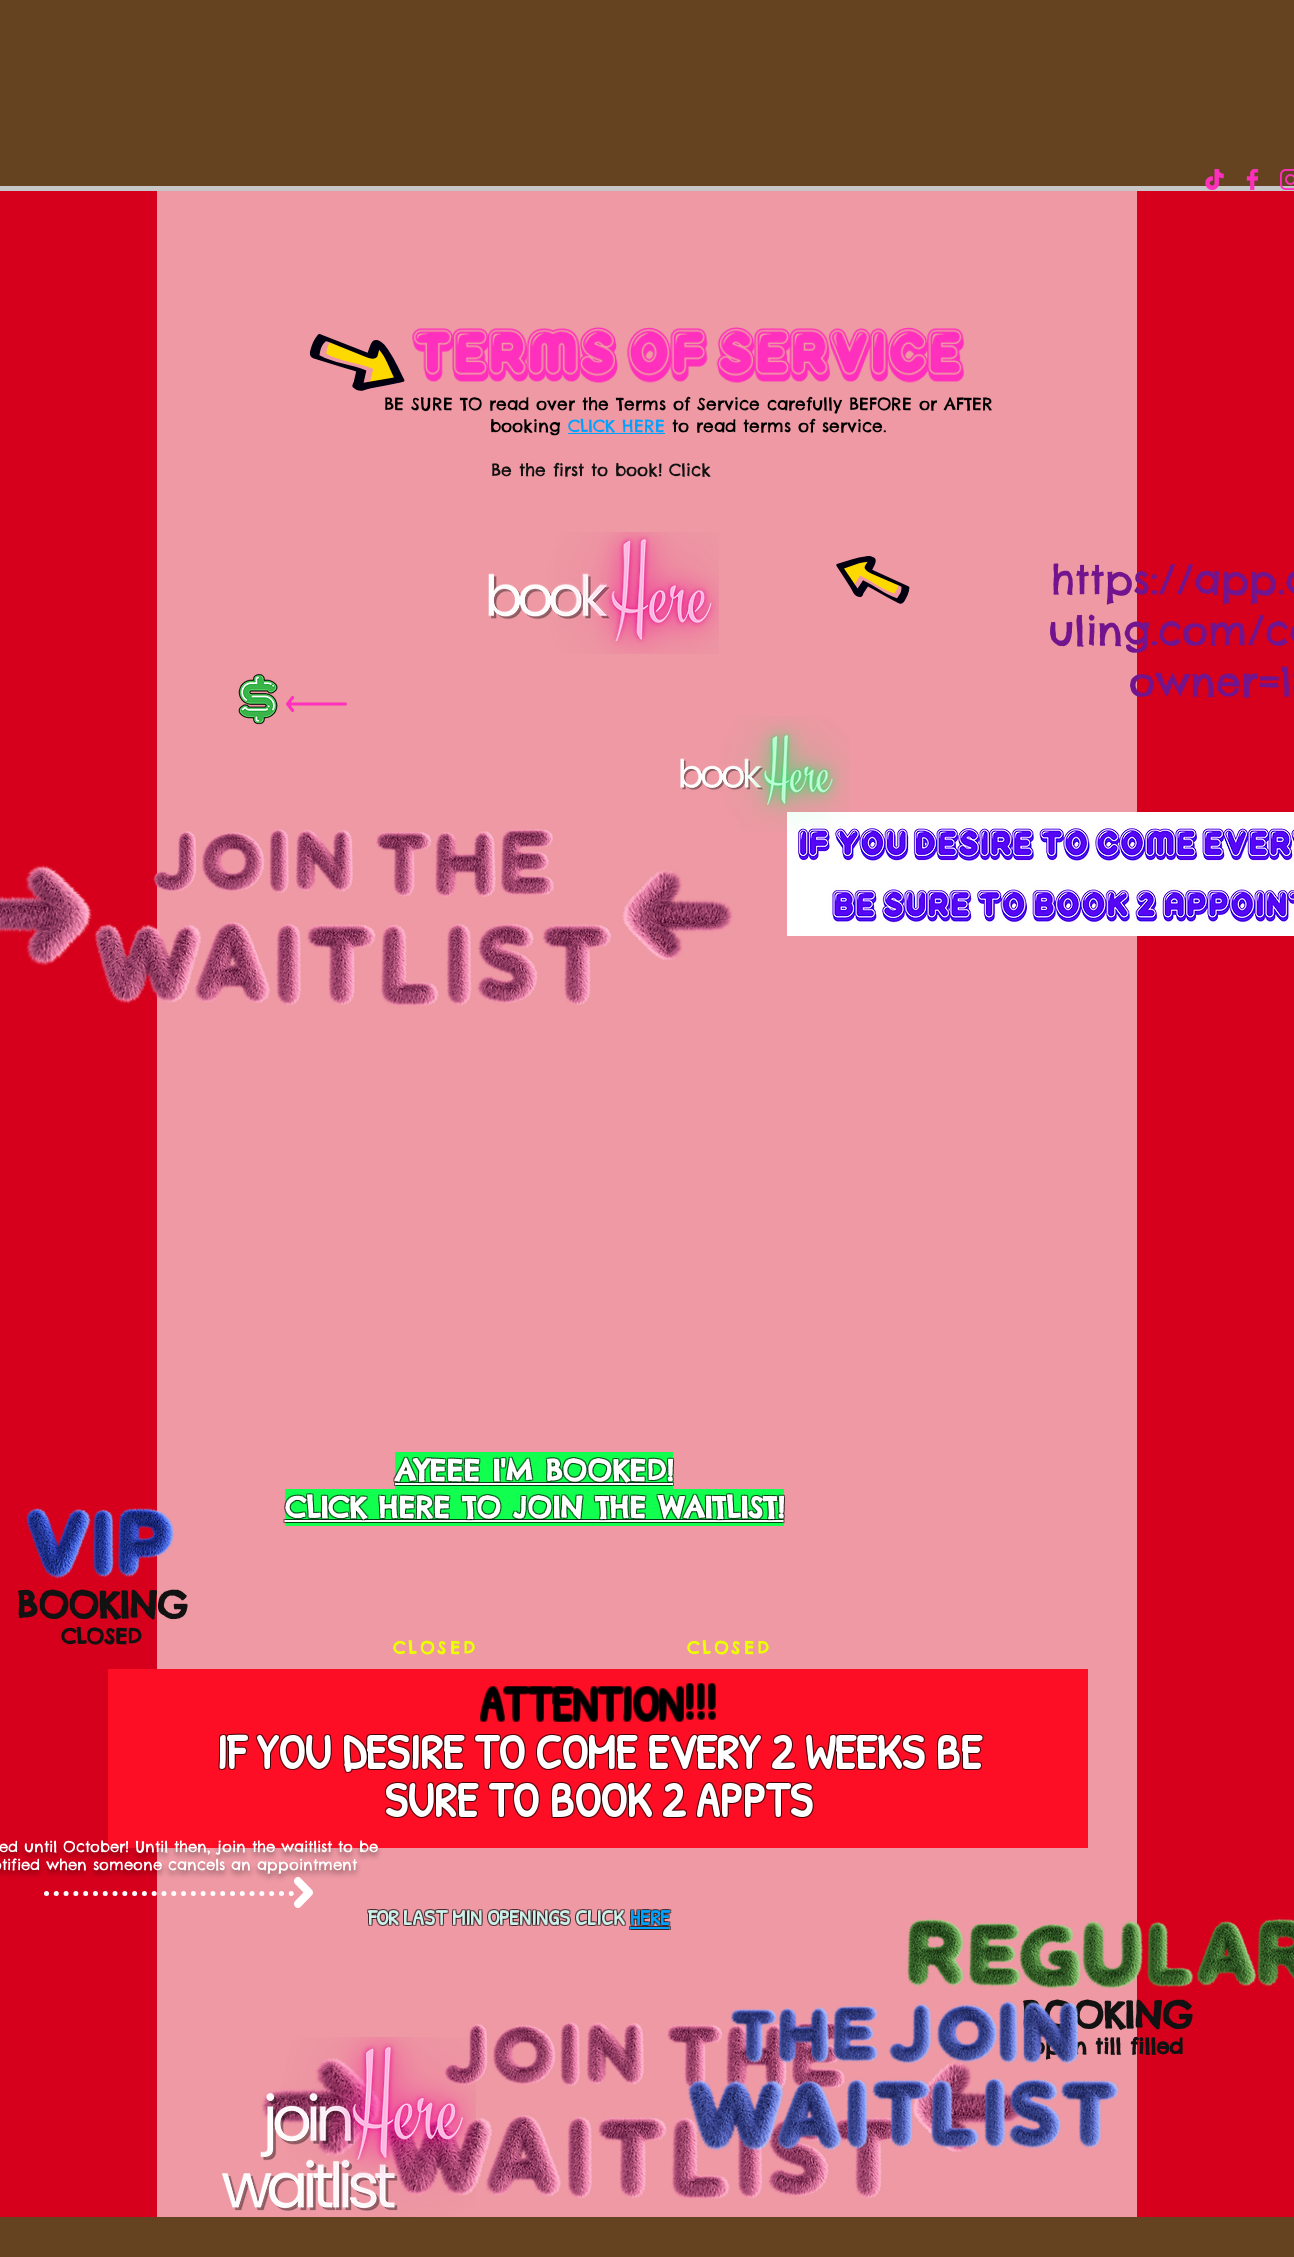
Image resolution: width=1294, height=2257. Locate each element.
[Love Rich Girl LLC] (1252, 179)
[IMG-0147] (1214, 179)
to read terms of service (774, 426)
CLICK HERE (616, 426)
